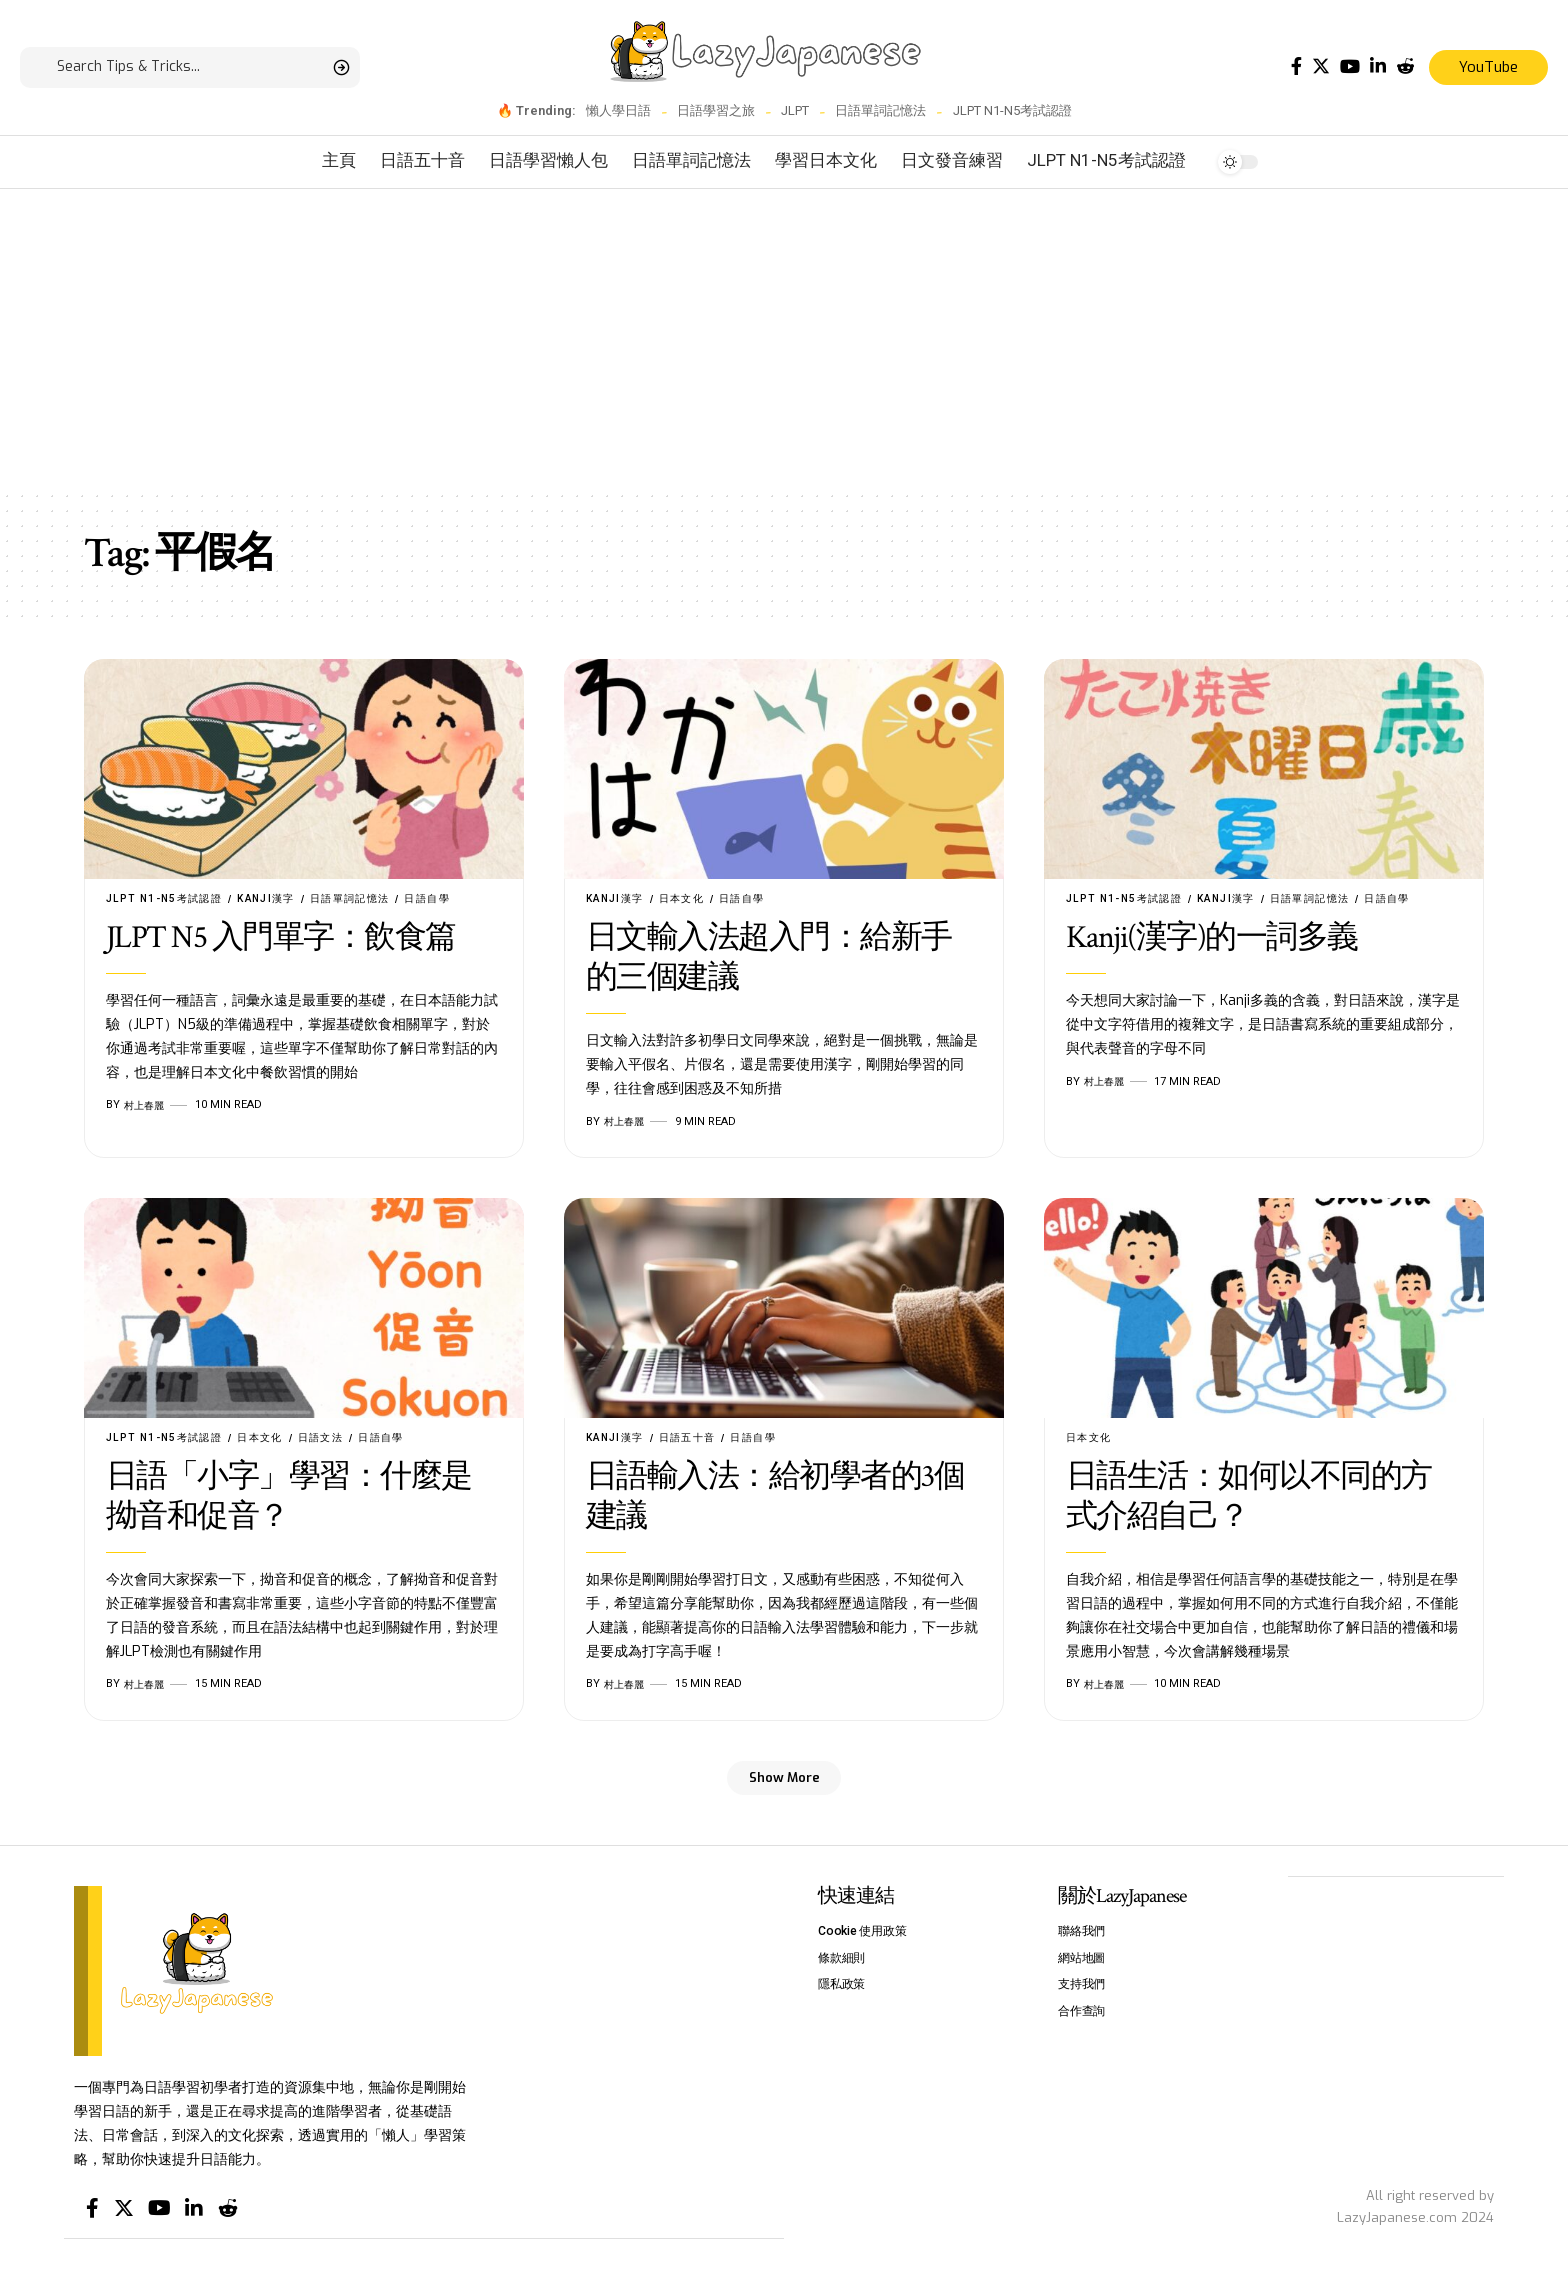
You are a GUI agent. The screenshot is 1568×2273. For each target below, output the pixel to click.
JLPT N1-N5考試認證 (1012, 110)
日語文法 (339, 1439)
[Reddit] (1405, 66)
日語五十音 (696, 1439)
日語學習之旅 (716, 110)
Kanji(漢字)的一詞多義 (1212, 939)
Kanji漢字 (281, 898)
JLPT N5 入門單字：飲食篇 (281, 939)
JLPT (795, 110)
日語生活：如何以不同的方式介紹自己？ (1249, 1499)
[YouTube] (1350, 66)
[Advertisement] (784, 339)
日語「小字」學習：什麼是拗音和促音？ (289, 1499)
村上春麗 (146, 1106)
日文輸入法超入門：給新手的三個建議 (769, 959)
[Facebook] (1296, 66)
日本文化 (690, 898)
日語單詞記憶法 (880, 110)
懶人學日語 (618, 110)
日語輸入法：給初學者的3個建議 (775, 1499)
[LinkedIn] (1378, 66)
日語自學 (456, 898)
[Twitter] (1321, 66)
